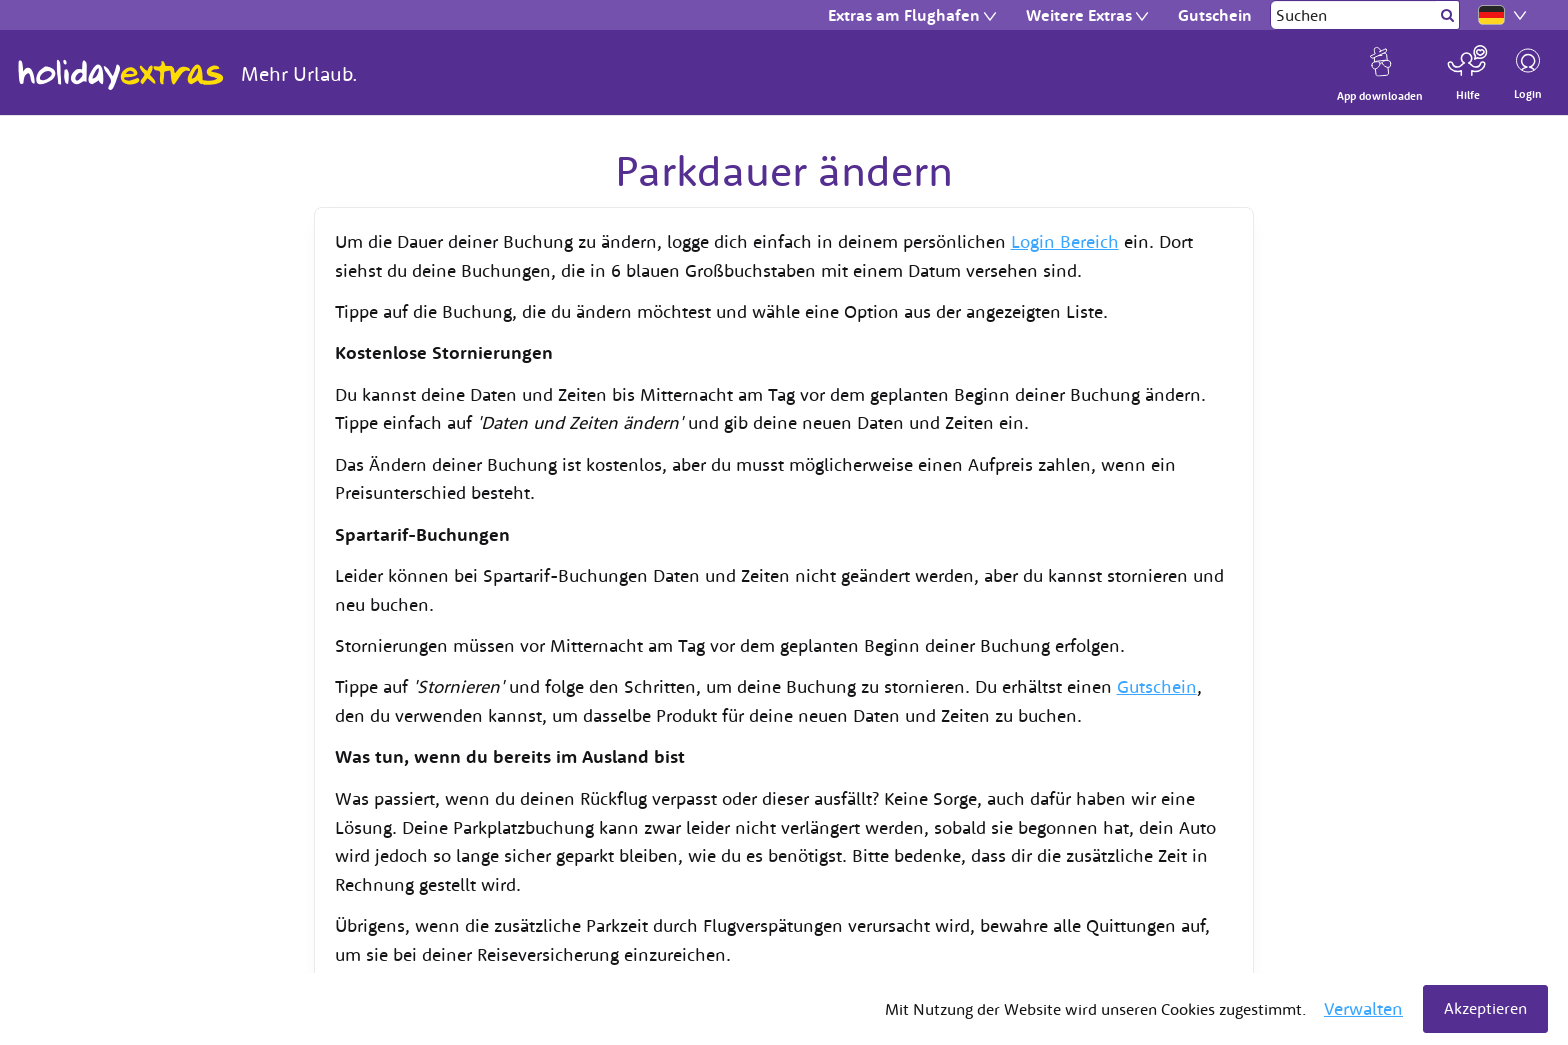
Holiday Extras (121, 75)
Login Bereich (1065, 241)
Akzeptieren (1485, 1008)
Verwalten (1363, 1008)
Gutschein (1157, 686)
